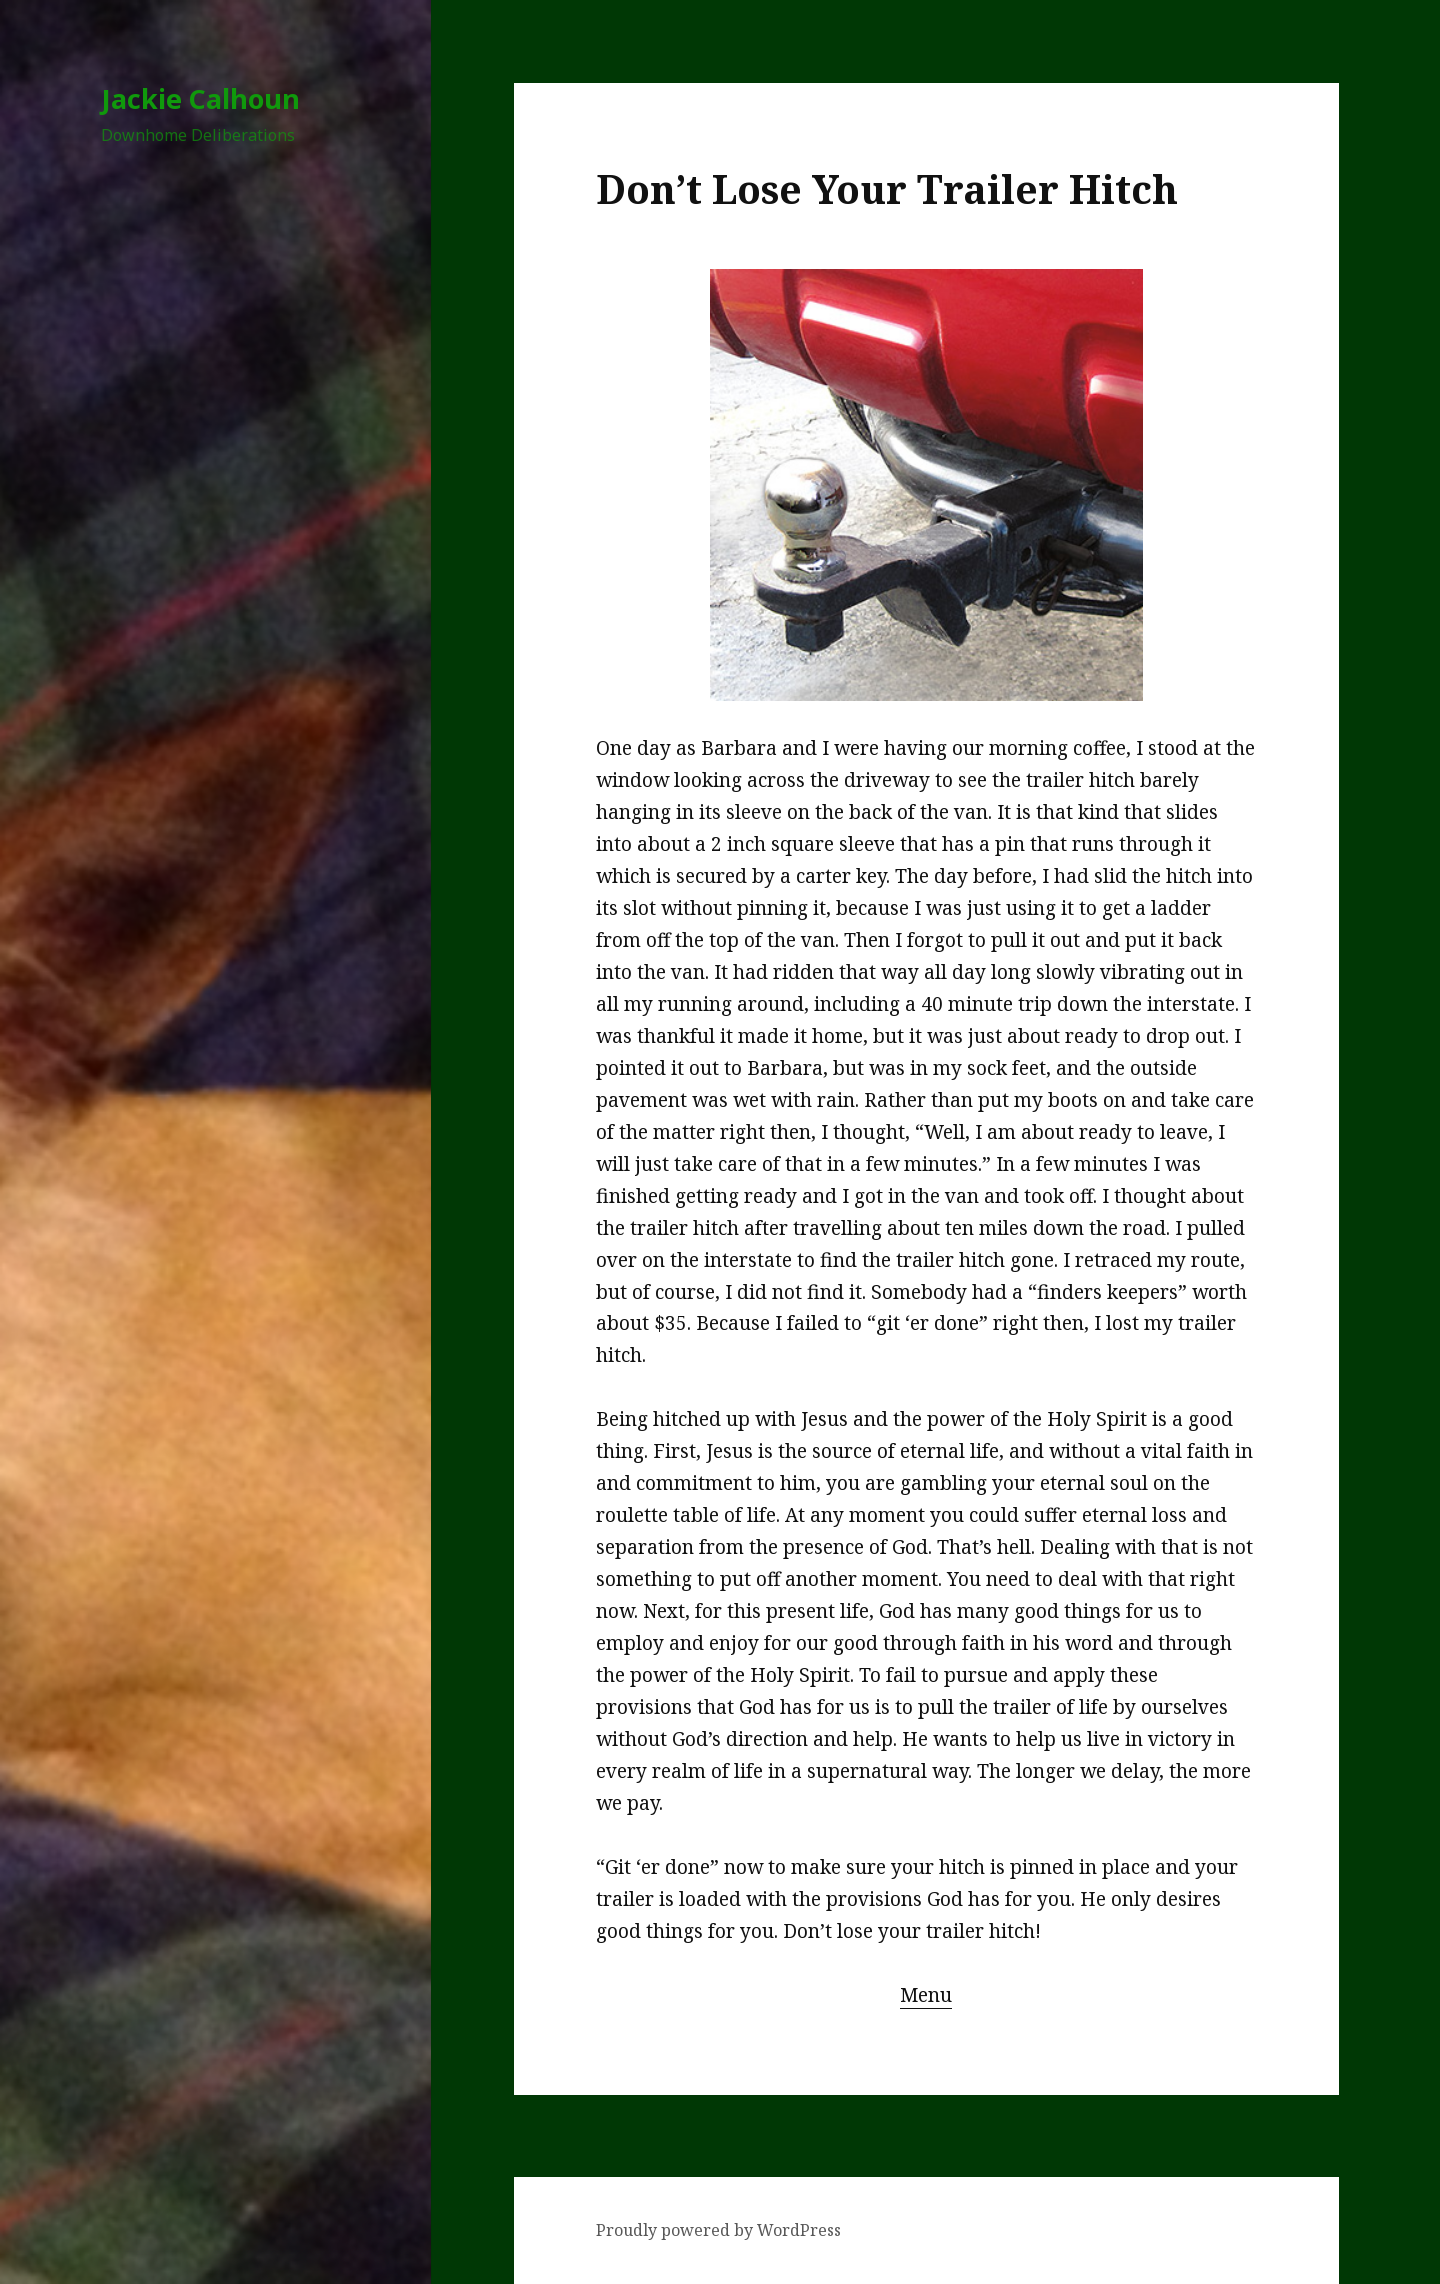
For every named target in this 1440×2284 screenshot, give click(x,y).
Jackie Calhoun (200, 98)
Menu (926, 1995)
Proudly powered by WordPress (718, 2230)
